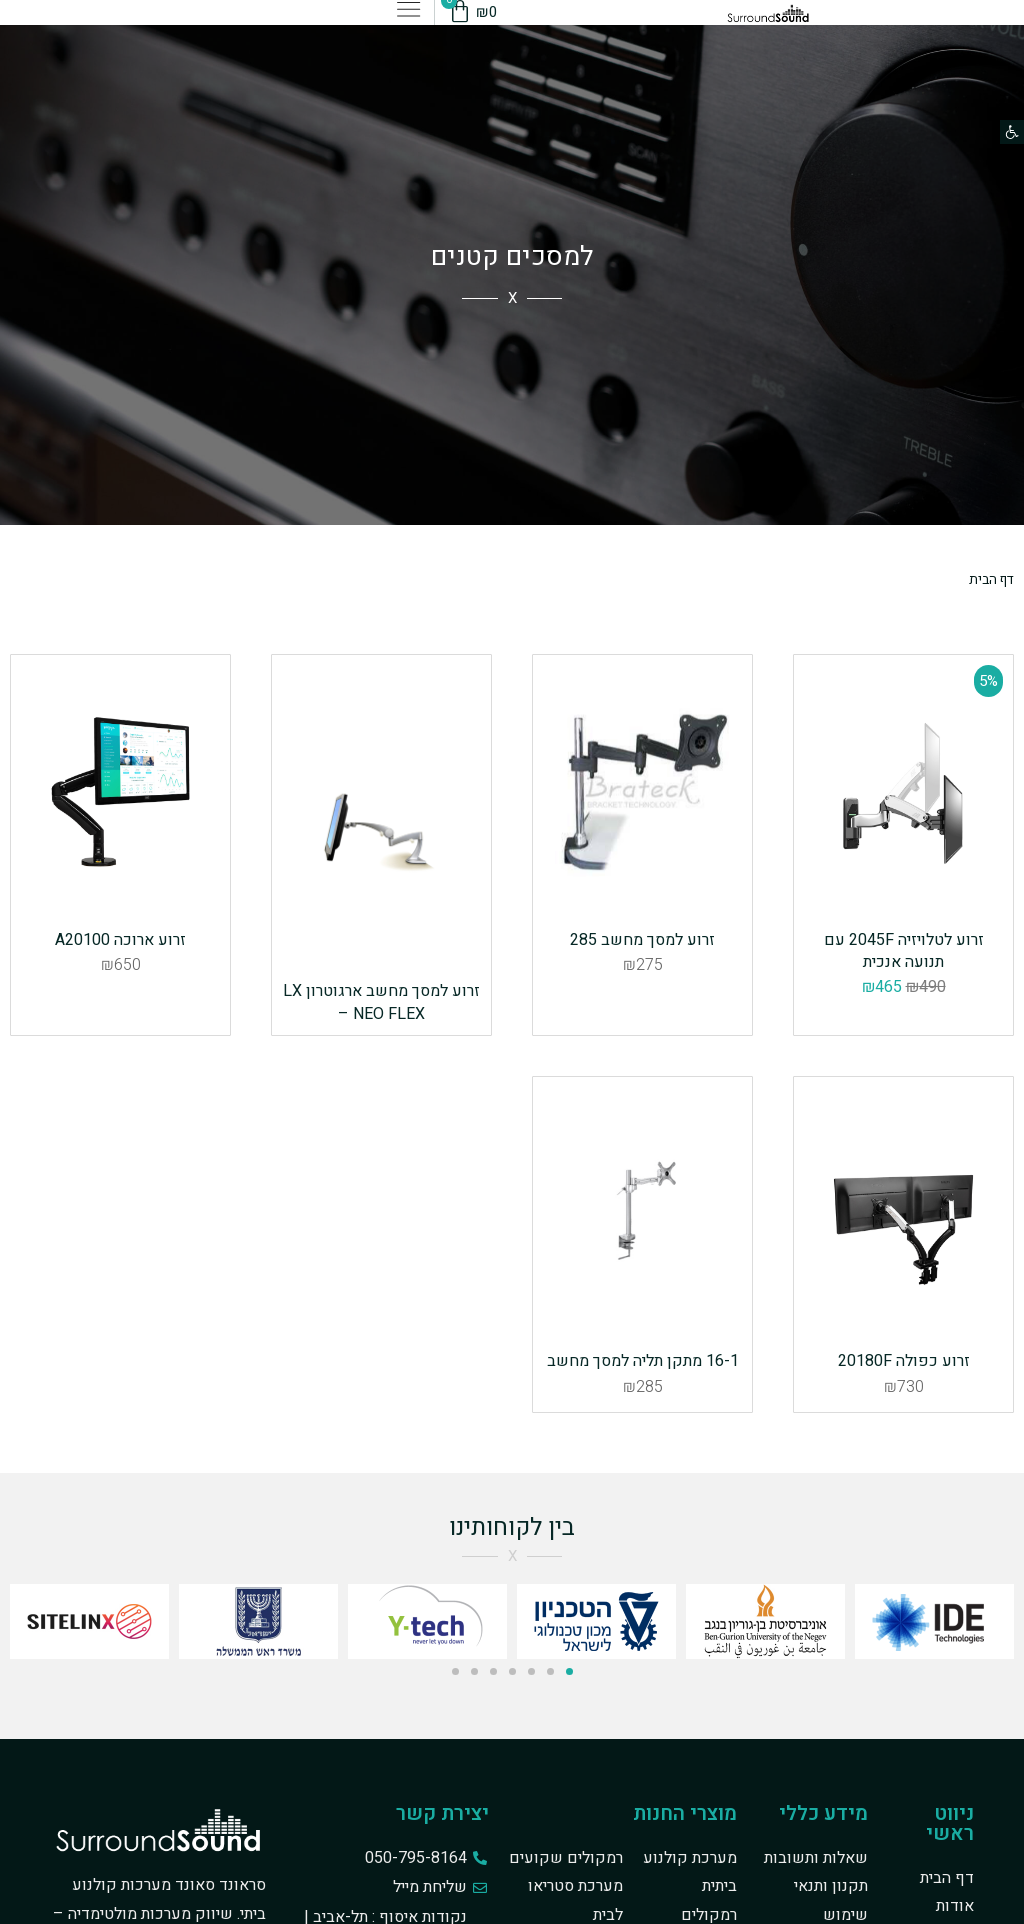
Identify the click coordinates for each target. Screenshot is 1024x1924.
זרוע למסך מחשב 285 (642, 991)
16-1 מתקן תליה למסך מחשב (643, 1442)
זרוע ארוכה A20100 (120, 991)
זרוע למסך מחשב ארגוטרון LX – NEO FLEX (381, 1002)
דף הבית (987, 579)
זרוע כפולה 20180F (904, 1442)
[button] (1012, 132)
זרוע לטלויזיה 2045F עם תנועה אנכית (904, 1002)
